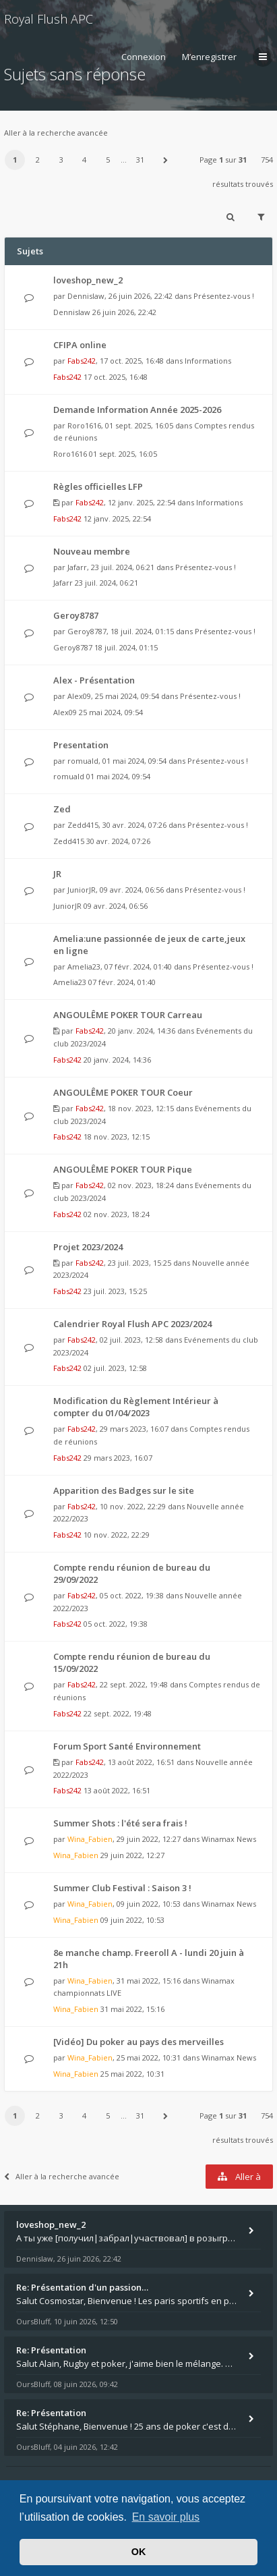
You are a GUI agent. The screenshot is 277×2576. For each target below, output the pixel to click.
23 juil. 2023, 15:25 (115, 1291)
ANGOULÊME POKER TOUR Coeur (123, 1092)
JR (57, 874)
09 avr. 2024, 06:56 (116, 906)
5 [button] (108, 160)
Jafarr (77, 567)
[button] (165, 160)
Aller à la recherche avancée (56, 133)
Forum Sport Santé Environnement (127, 1746)
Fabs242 (81, 361)
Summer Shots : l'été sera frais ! (120, 1823)
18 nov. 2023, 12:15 (117, 1136)
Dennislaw (85, 296)
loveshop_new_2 (88, 280)
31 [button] (140, 160)
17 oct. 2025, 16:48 (116, 377)
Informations (208, 361)
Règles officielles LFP (98, 486)
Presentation (81, 745)
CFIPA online (79, 345)
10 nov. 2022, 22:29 (117, 1535)
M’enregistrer (209, 57)
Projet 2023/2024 (88, 1247)
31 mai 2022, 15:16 (132, 2009)
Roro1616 (84, 425)
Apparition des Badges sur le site (123, 1490)
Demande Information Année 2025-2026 (137, 409)
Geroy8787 (75, 615)
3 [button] (61, 160)
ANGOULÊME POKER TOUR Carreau (127, 1015)
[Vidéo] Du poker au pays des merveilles (138, 2042)
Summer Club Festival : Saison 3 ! (122, 1888)
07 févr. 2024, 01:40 (122, 982)
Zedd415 (82, 825)
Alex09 (79, 696)
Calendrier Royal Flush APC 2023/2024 (132, 1324)
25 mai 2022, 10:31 (132, 2074)
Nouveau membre (91, 551)
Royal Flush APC (48, 19)
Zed (62, 809)
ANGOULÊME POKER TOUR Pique (122, 1169)
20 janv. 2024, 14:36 (117, 1060)
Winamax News (229, 1839)
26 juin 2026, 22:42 (124, 312)
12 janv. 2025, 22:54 (117, 518)
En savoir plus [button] (166, 2517)
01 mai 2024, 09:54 (118, 776)
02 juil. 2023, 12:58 (115, 1368)
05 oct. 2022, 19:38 (116, 1624)
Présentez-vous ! (223, 296)
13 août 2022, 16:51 (117, 1790)
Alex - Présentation (94, 680)
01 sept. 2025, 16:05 (123, 454)
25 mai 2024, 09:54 (111, 712)
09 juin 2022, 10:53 (132, 1920)
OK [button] (138, 2551)
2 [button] (38, 160)
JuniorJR (81, 890)
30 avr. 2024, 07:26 (118, 841)
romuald (82, 761)
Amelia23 (83, 966)
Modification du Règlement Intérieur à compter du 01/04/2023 (135, 1407)
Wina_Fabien (90, 1839)
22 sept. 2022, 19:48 (118, 1713)
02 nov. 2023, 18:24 (117, 1214)
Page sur (223, 160)
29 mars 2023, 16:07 (118, 1458)
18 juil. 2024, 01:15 (126, 647)
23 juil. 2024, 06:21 (106, 583)
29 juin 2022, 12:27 (132, 1855)
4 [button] (84, 160)
